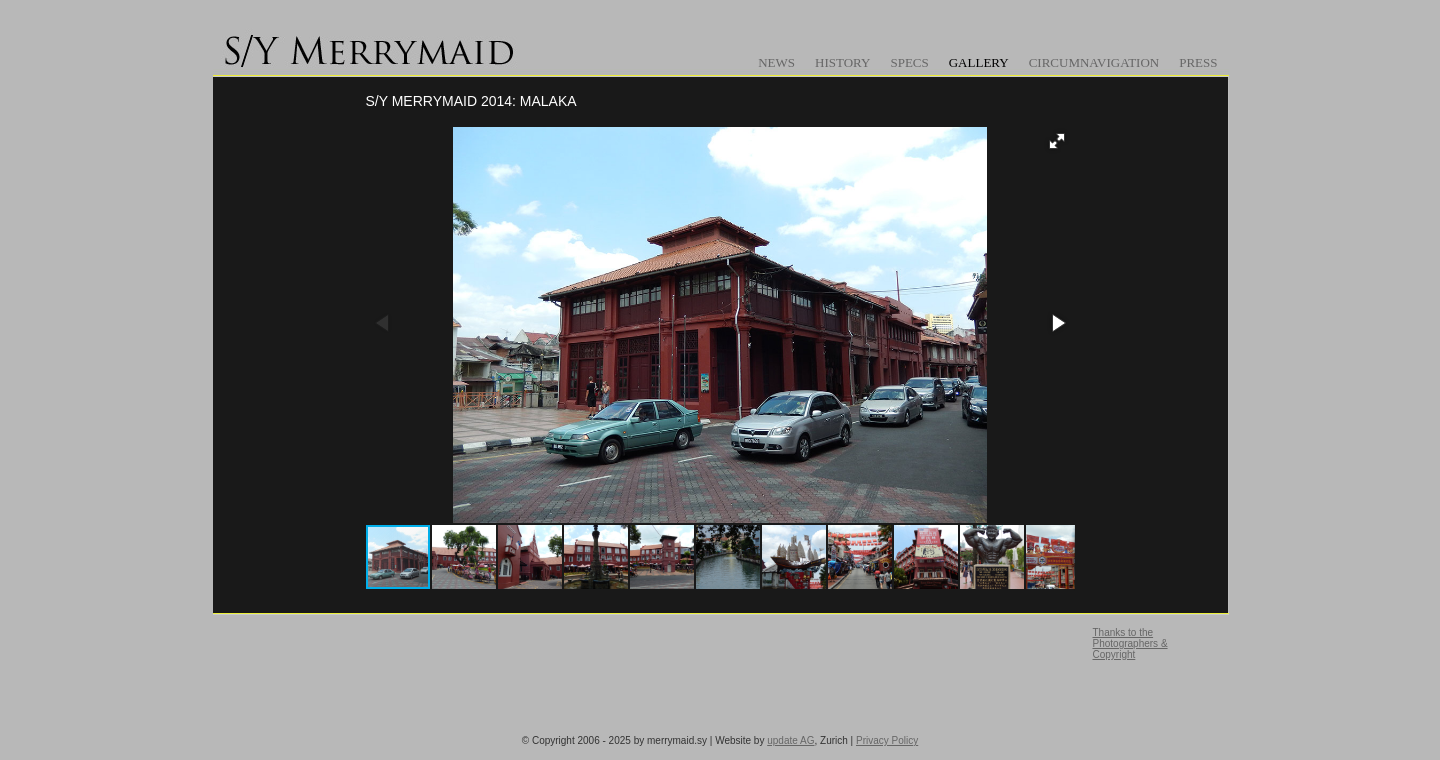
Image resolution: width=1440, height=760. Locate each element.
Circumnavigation (1094, 62)
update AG (790, 740)
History (842, 62)
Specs (909, 62)
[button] (1057, 141)
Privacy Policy (887, 740)
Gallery (979, 62)
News (776, 62)
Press (1198, 62)
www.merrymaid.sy (373, 45)
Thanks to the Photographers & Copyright (1130, 643)
